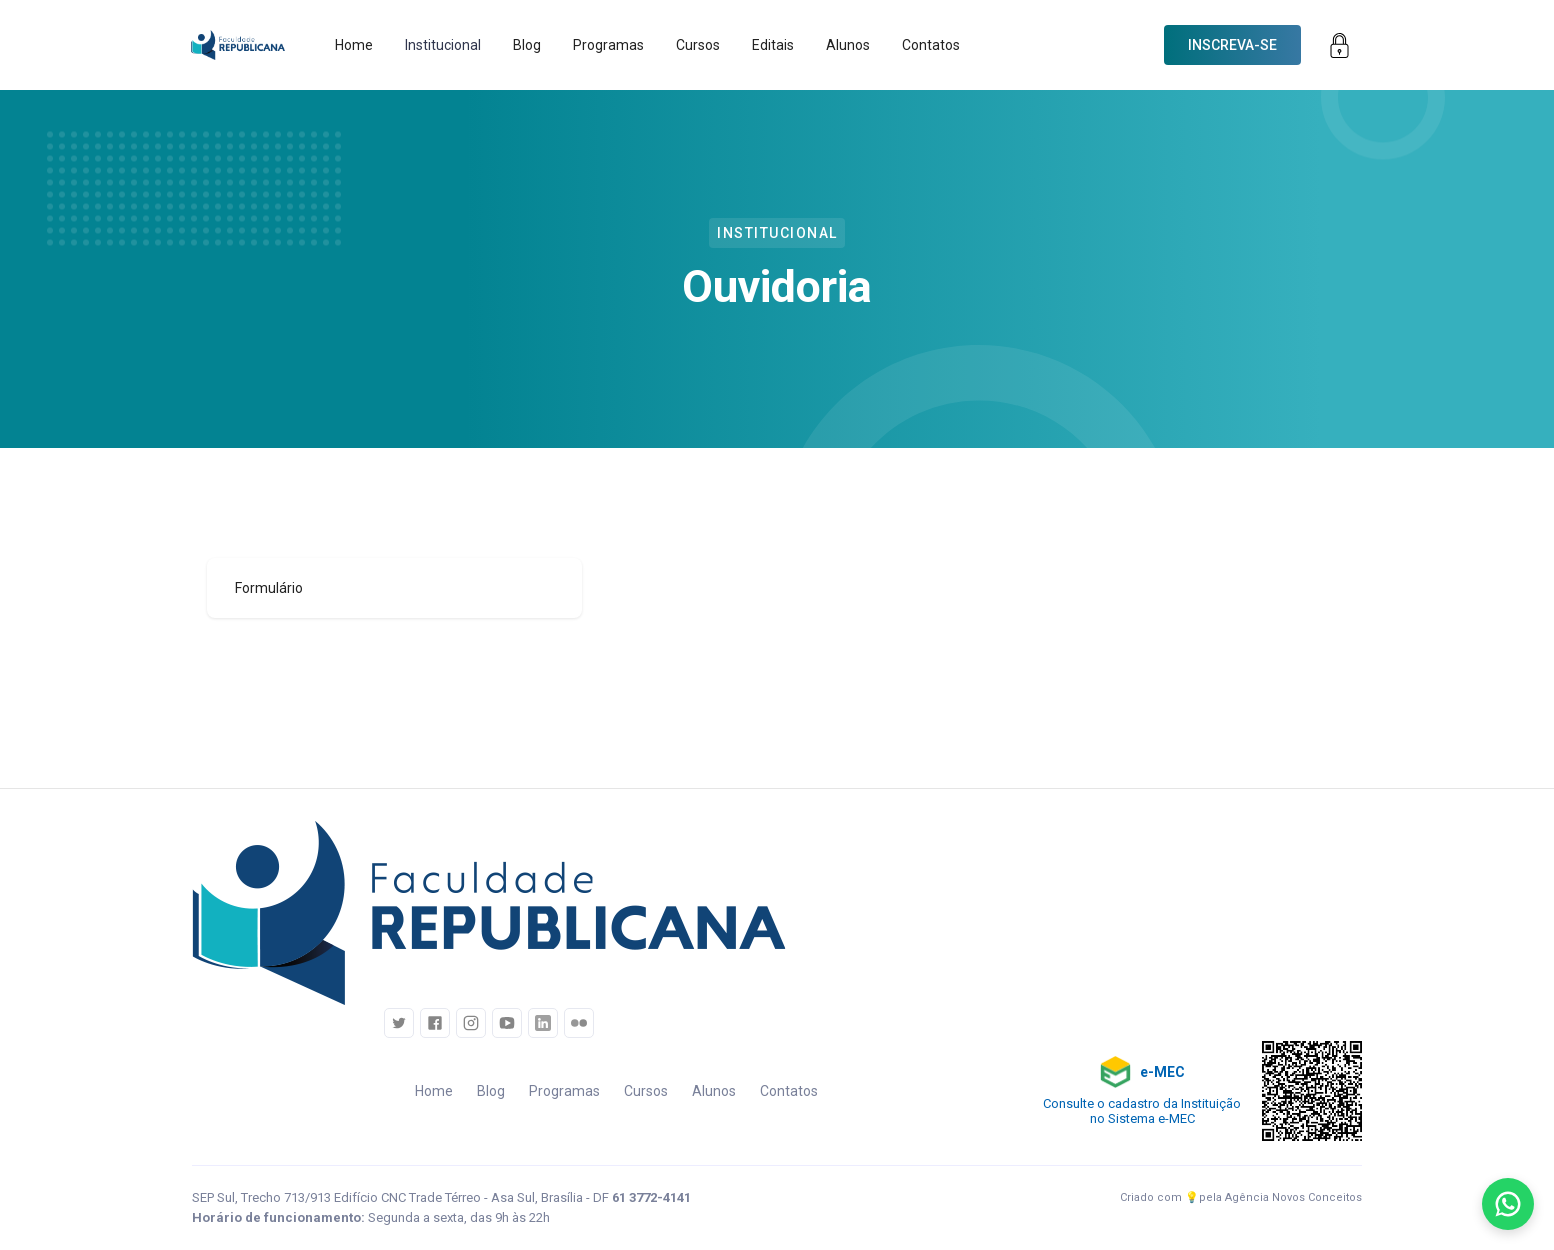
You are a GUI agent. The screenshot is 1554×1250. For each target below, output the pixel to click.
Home (354, 45)
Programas (608, 45)
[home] (238, 45)
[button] (443, 45)
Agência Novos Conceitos (1293, 1197)
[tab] (394, 588)
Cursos (698, 45)
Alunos (848, 45)
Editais (773, 45)
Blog (527, 45)
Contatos (931, 45)
